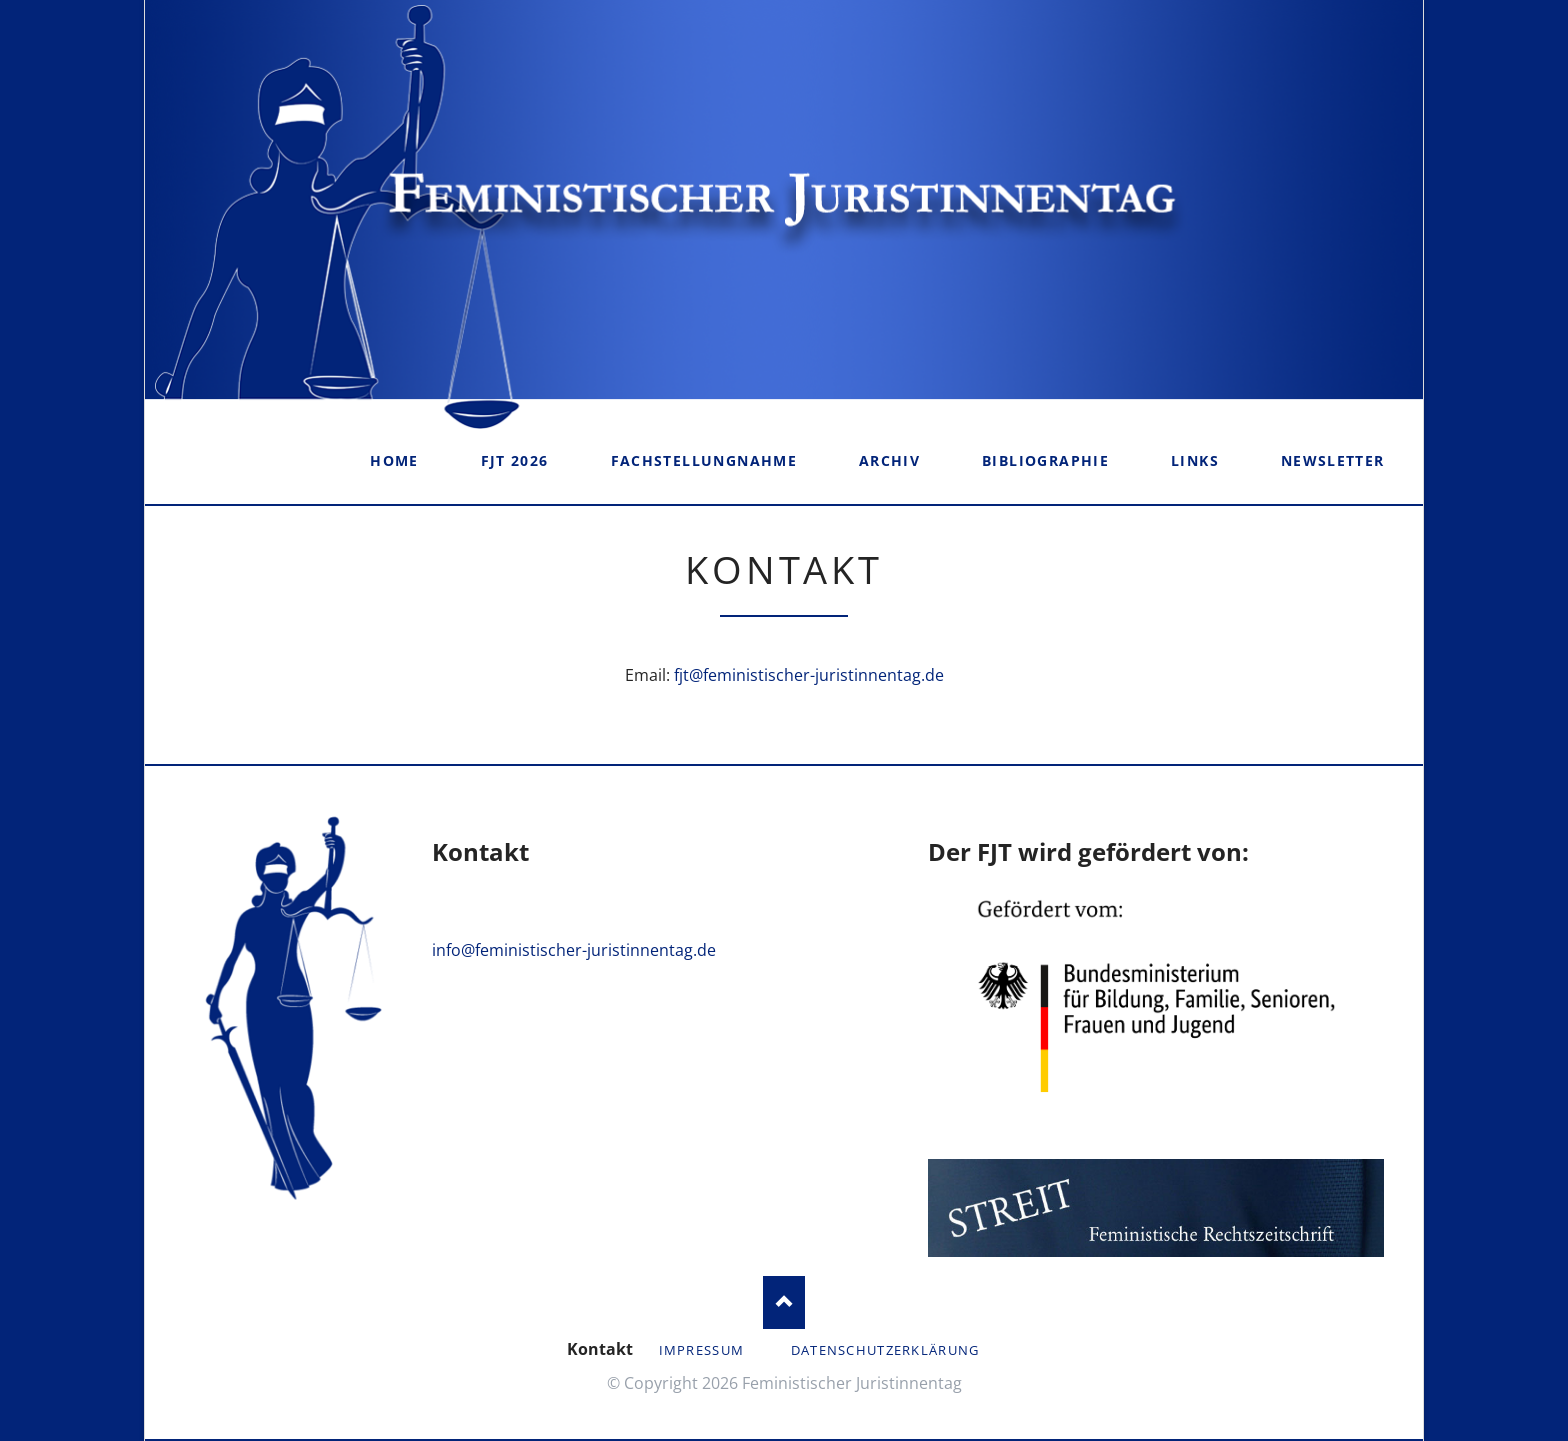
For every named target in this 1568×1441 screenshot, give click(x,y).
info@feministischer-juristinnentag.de (574, 950)
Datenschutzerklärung (885, 1350)
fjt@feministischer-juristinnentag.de (809, 675)
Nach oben (784, 1302)
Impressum (702, 1350)
